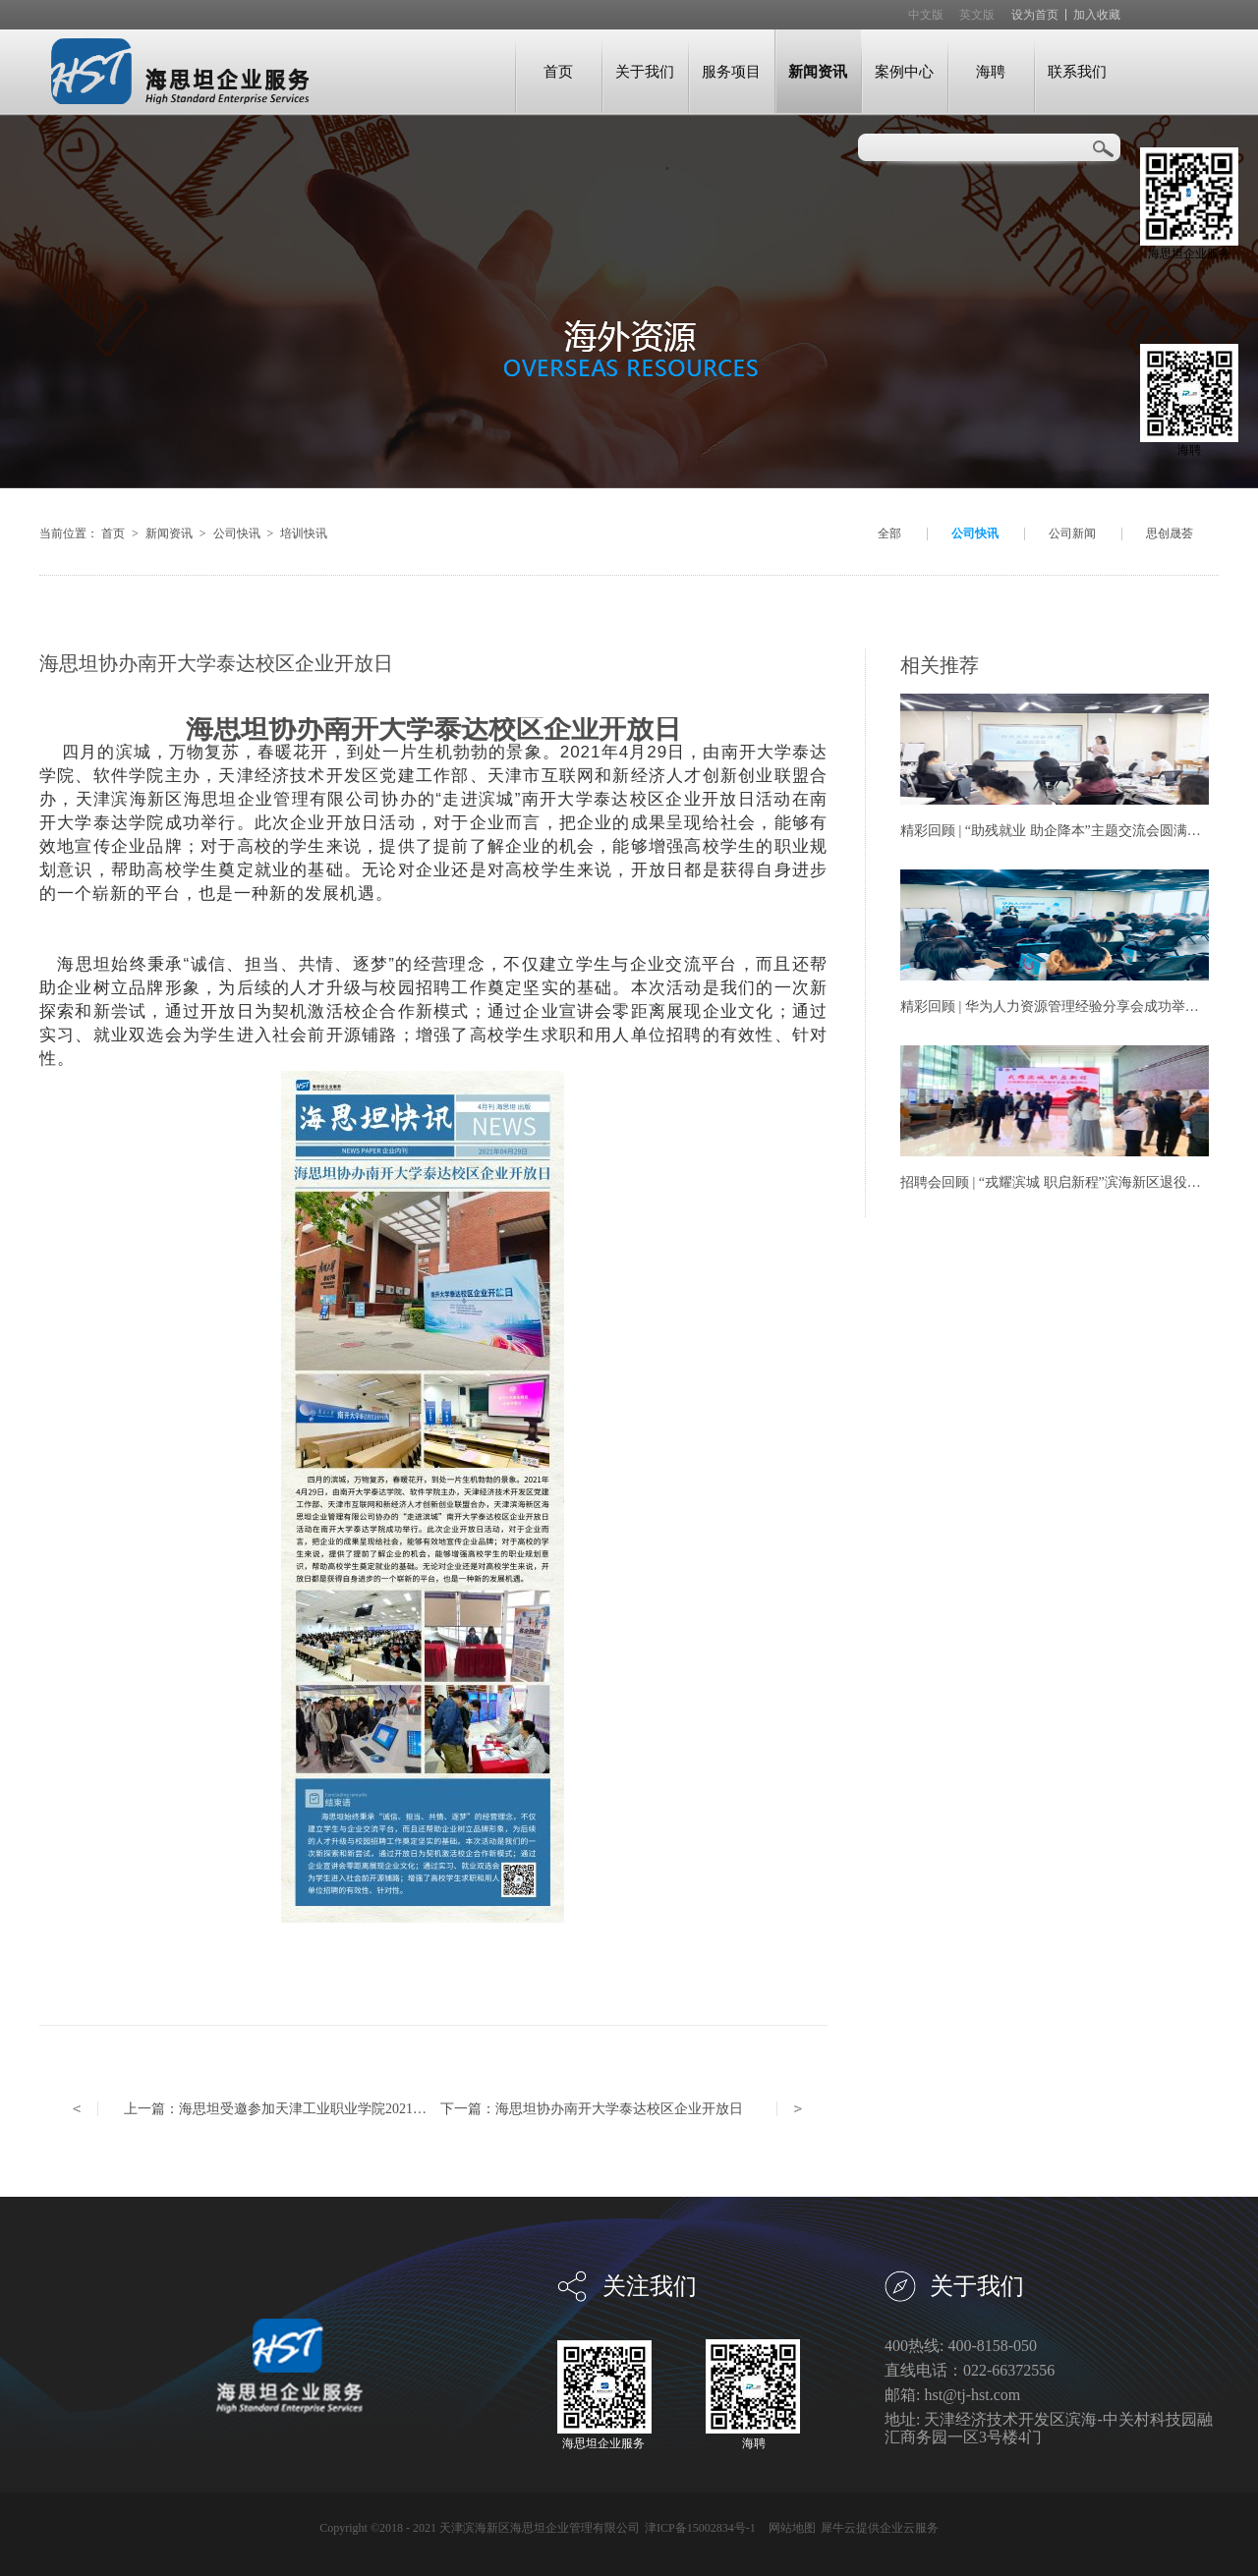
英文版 (977, 15)
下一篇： (591, 2108)
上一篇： (323, 2108)
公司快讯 (236, 533)
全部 (889, 533)
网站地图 (789, 2528)
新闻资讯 (169, 533)
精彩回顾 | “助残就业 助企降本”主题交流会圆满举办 (1057, 830)
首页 (558, 71)
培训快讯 (303, 533)
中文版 (926, 15)
